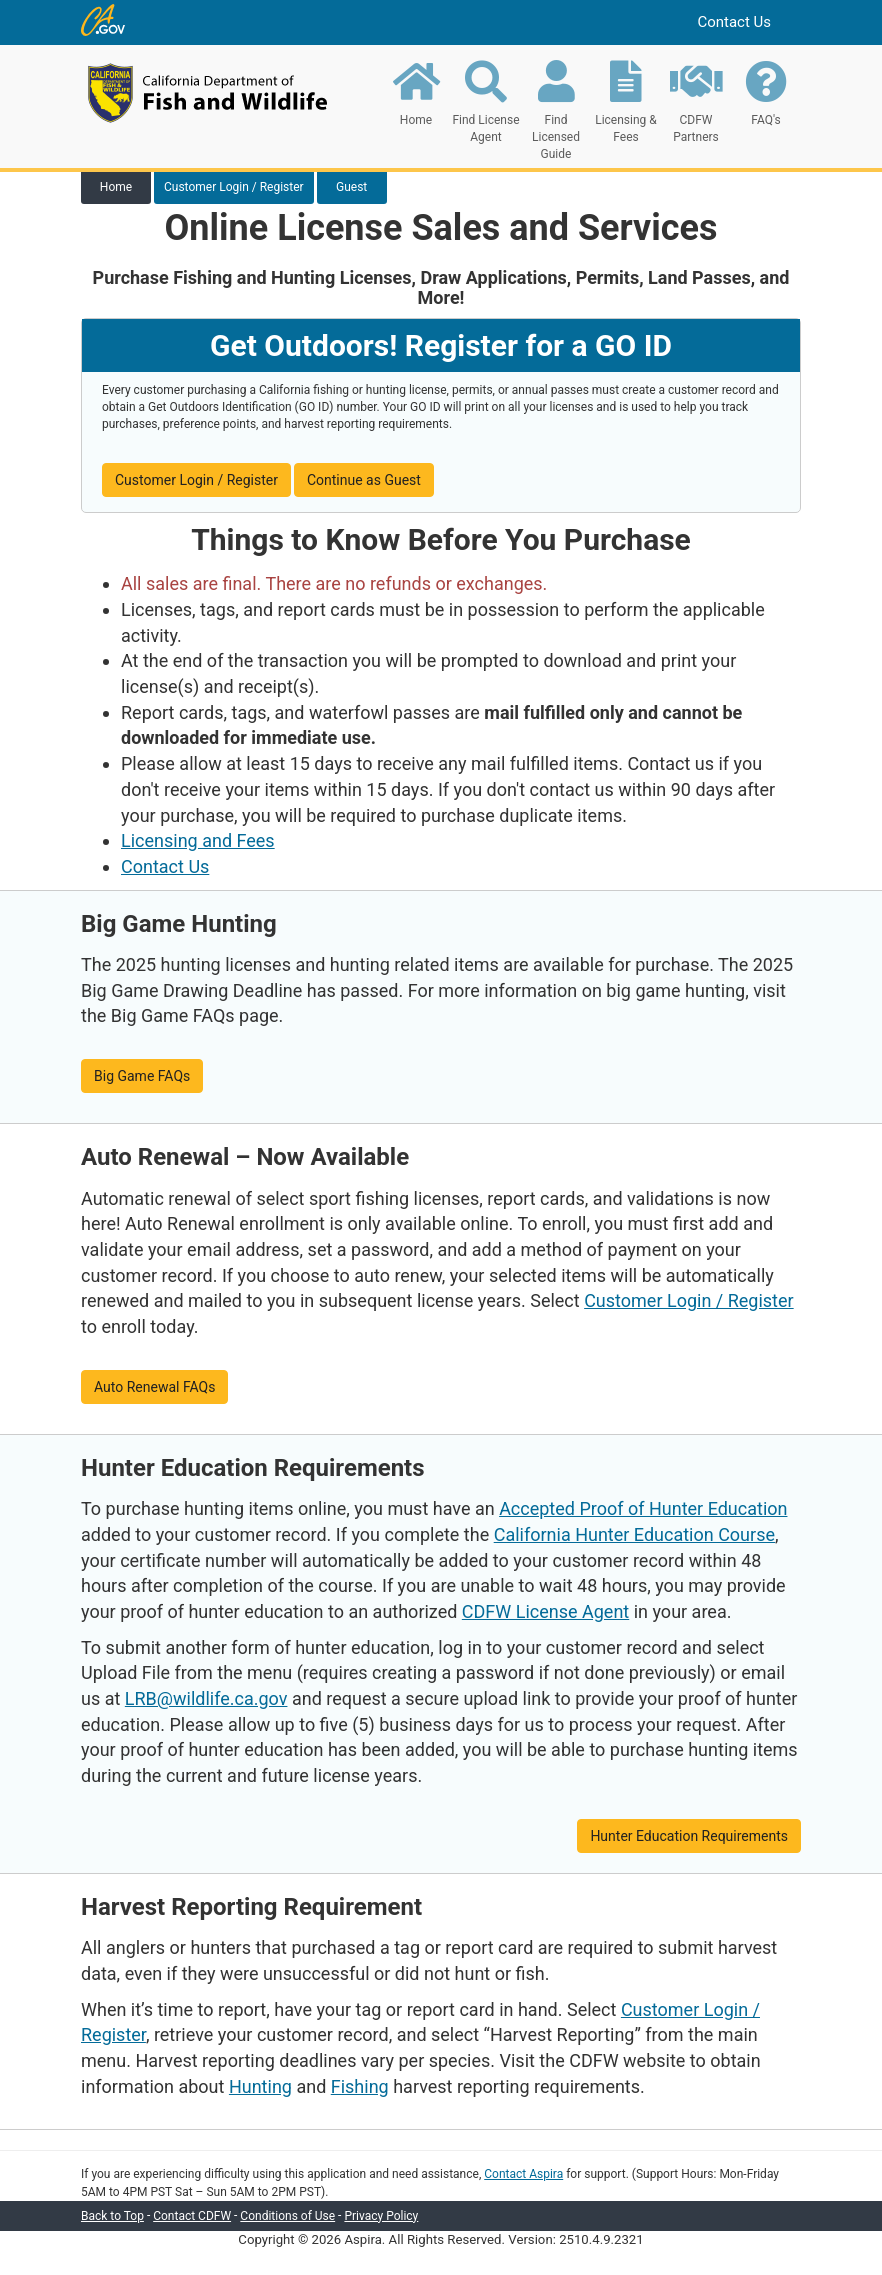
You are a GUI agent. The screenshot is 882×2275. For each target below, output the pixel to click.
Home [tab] (116, 187)
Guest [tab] (351, 187)
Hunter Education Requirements (689, 1836)
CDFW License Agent (545, 1611)
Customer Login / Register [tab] (234, 187)
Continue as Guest (364, 480)
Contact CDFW (192, 2216)
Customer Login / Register (196, 480)
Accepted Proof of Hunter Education (643, 1508)
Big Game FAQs (142, 1076)
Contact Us (734, 22)
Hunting (260, 2086)
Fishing (360, 2086)
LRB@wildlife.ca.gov (206, 1698)
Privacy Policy (381, 2216)
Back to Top (112, 2216)
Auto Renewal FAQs (154, 1387)
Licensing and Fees (198, 840)
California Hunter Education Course (634, 1534)
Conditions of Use (287, 2216)
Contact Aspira (523, 2174)
